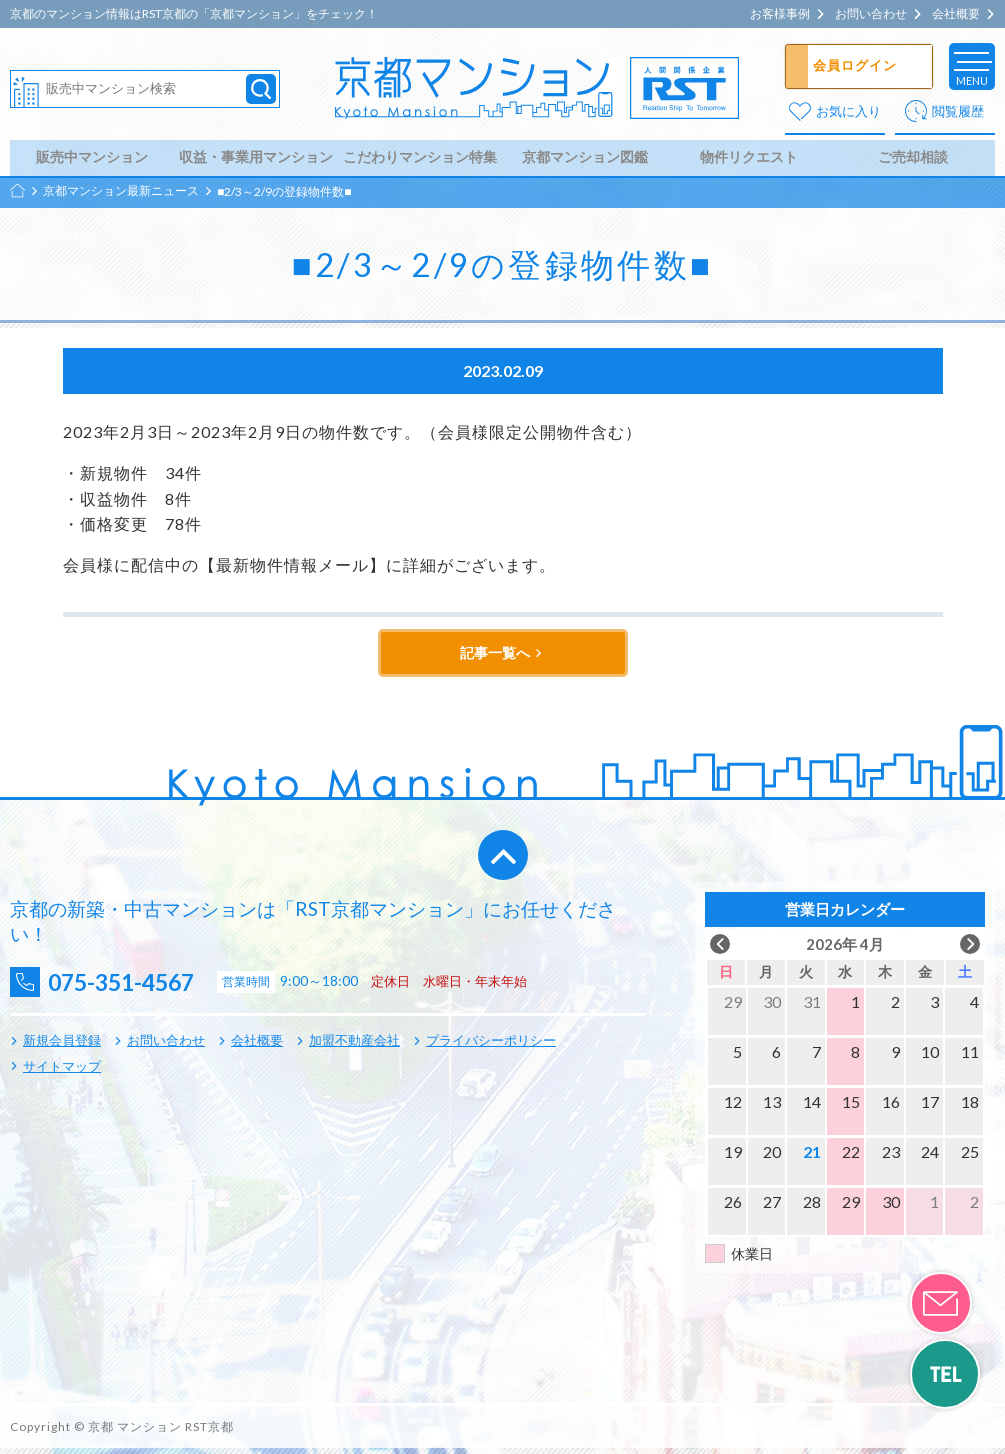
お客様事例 (780, 14)
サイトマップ (62, 1071)
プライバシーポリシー (491, 1046)
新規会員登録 (62, 1046)
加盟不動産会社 (354, 1046)
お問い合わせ (871, 14)
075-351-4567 (131, 987)
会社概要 (956, 14)
